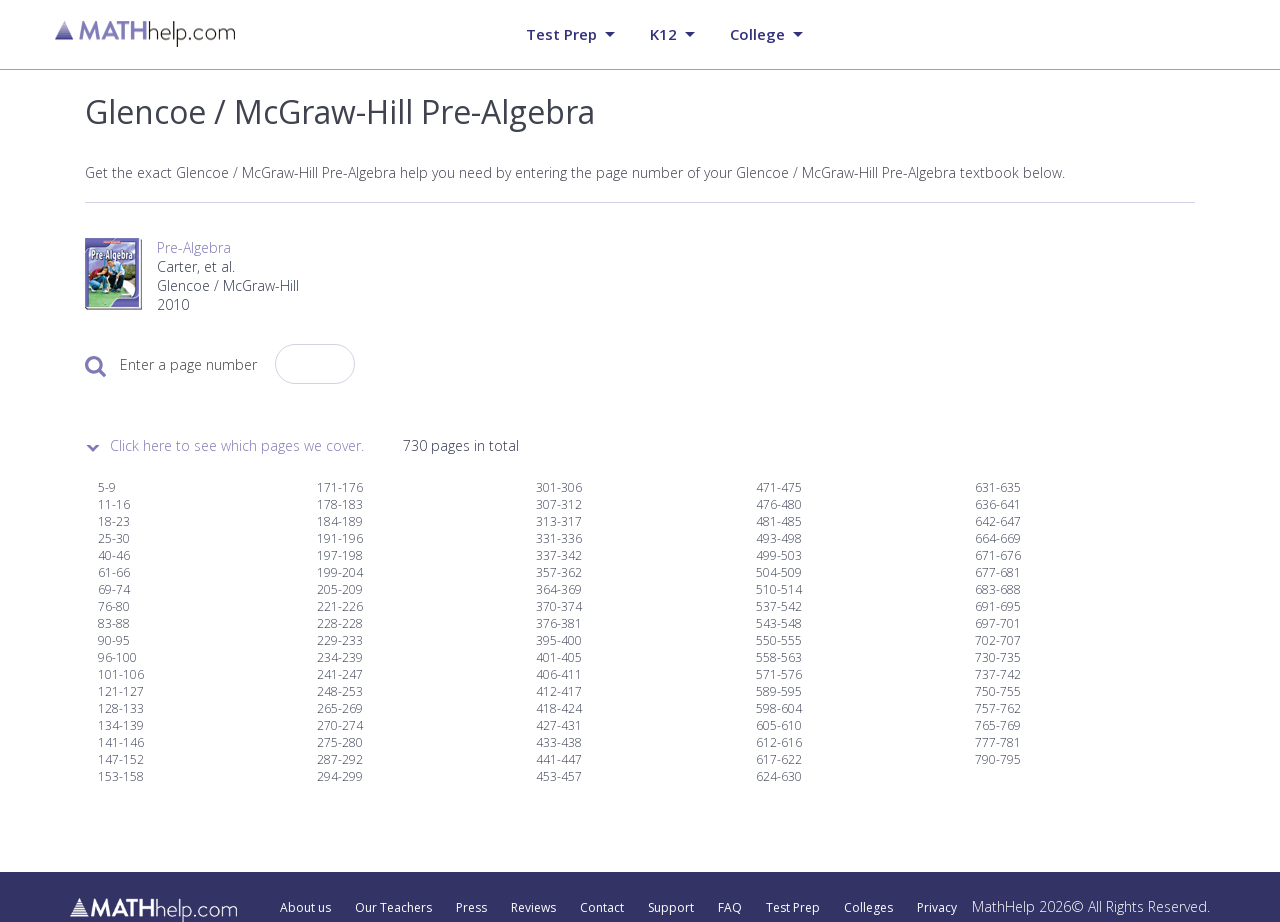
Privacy (937, 908)
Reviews (533, 908)
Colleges (868, 908)
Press (471, 908)
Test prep (561, 34)
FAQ (730, 908)
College (757, 34)
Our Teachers (393, 908)
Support (671, 908)
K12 (663, 34)
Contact (602, 908)
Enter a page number (188, 364)
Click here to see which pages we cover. (237, 445)
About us (305, 908)
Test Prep (793, 908)
